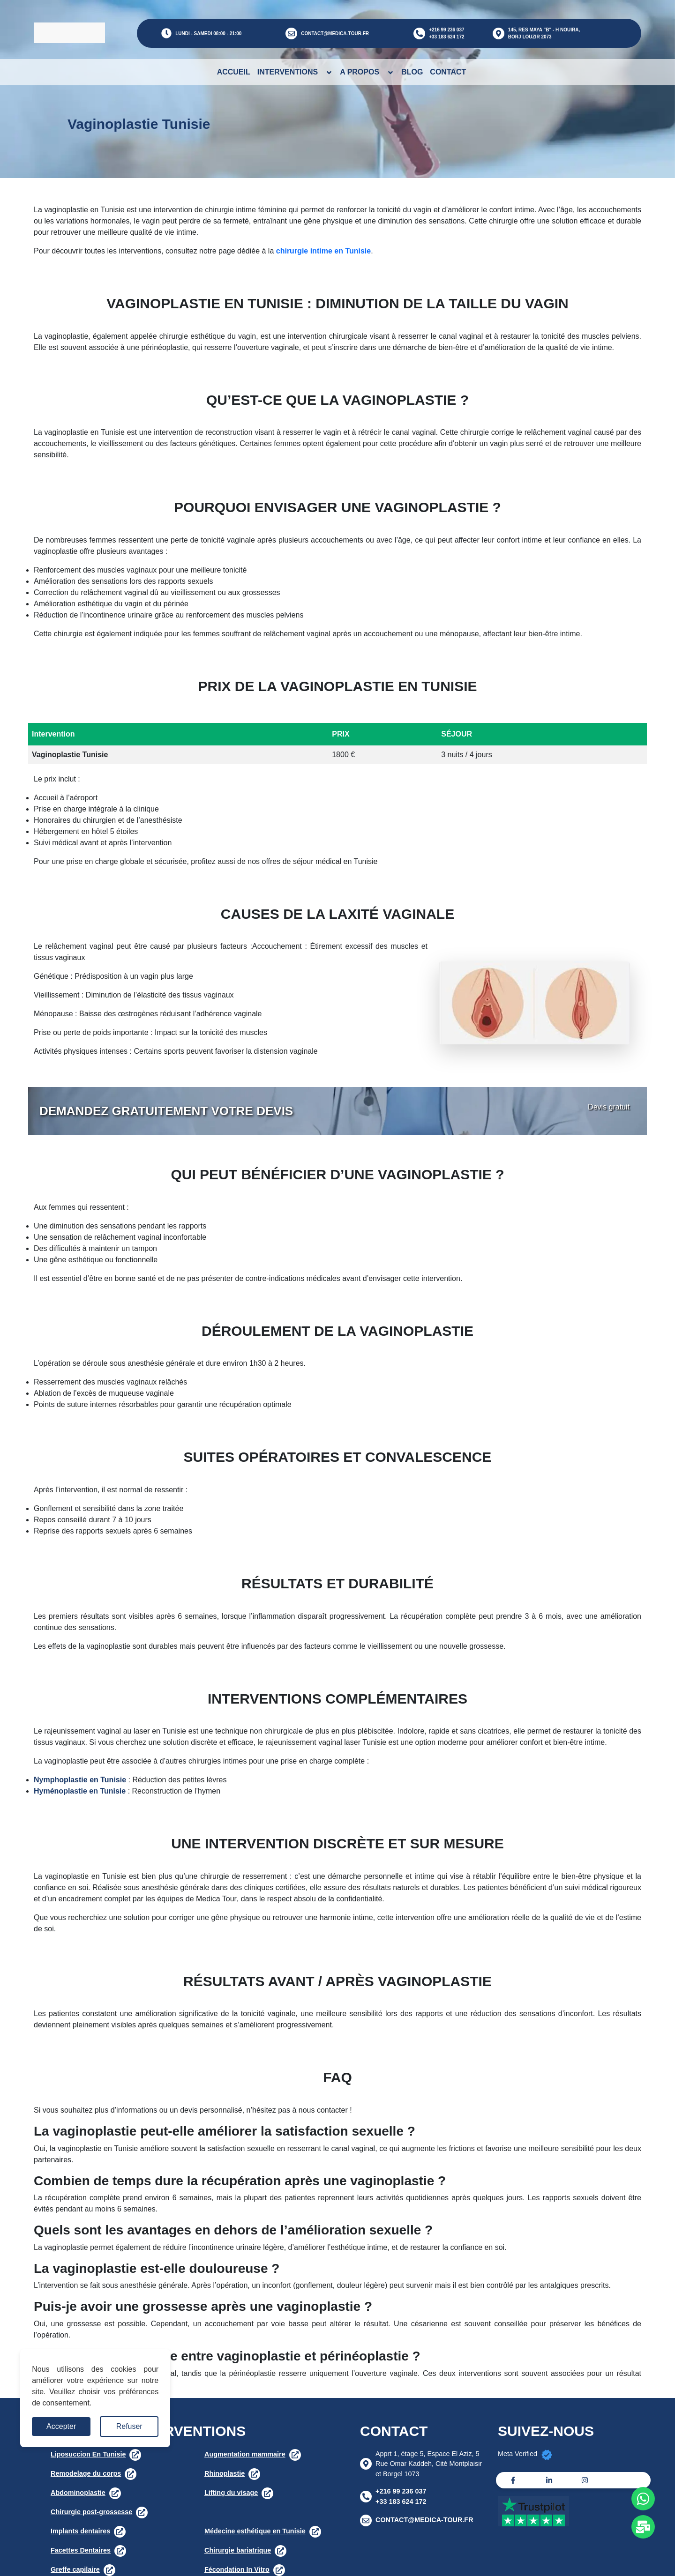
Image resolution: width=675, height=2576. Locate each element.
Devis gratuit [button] (609, 1107)
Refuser (129, 2426)
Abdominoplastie (78, 2492)
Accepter (61, 2426)
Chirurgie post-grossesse (91, 2512)
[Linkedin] (549, 2480)
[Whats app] (643, 2498)
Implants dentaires (80, 2531)
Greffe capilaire (75, 2569)
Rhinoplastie (224, 2473)
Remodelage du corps (86, 2473)
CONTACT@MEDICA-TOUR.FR (335, 33)
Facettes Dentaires (81, 2550)
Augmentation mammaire (244, 2454)
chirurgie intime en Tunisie (323, 251)
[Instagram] (585, 2480)
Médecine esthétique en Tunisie (255, 2531)
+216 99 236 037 (446, 29)
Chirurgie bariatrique (237, 2550)
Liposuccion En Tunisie (88, 2454)
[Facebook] (513, 2480)
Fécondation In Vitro (237, 2569)
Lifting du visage (231, 2492)
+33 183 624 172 (446, 36)
